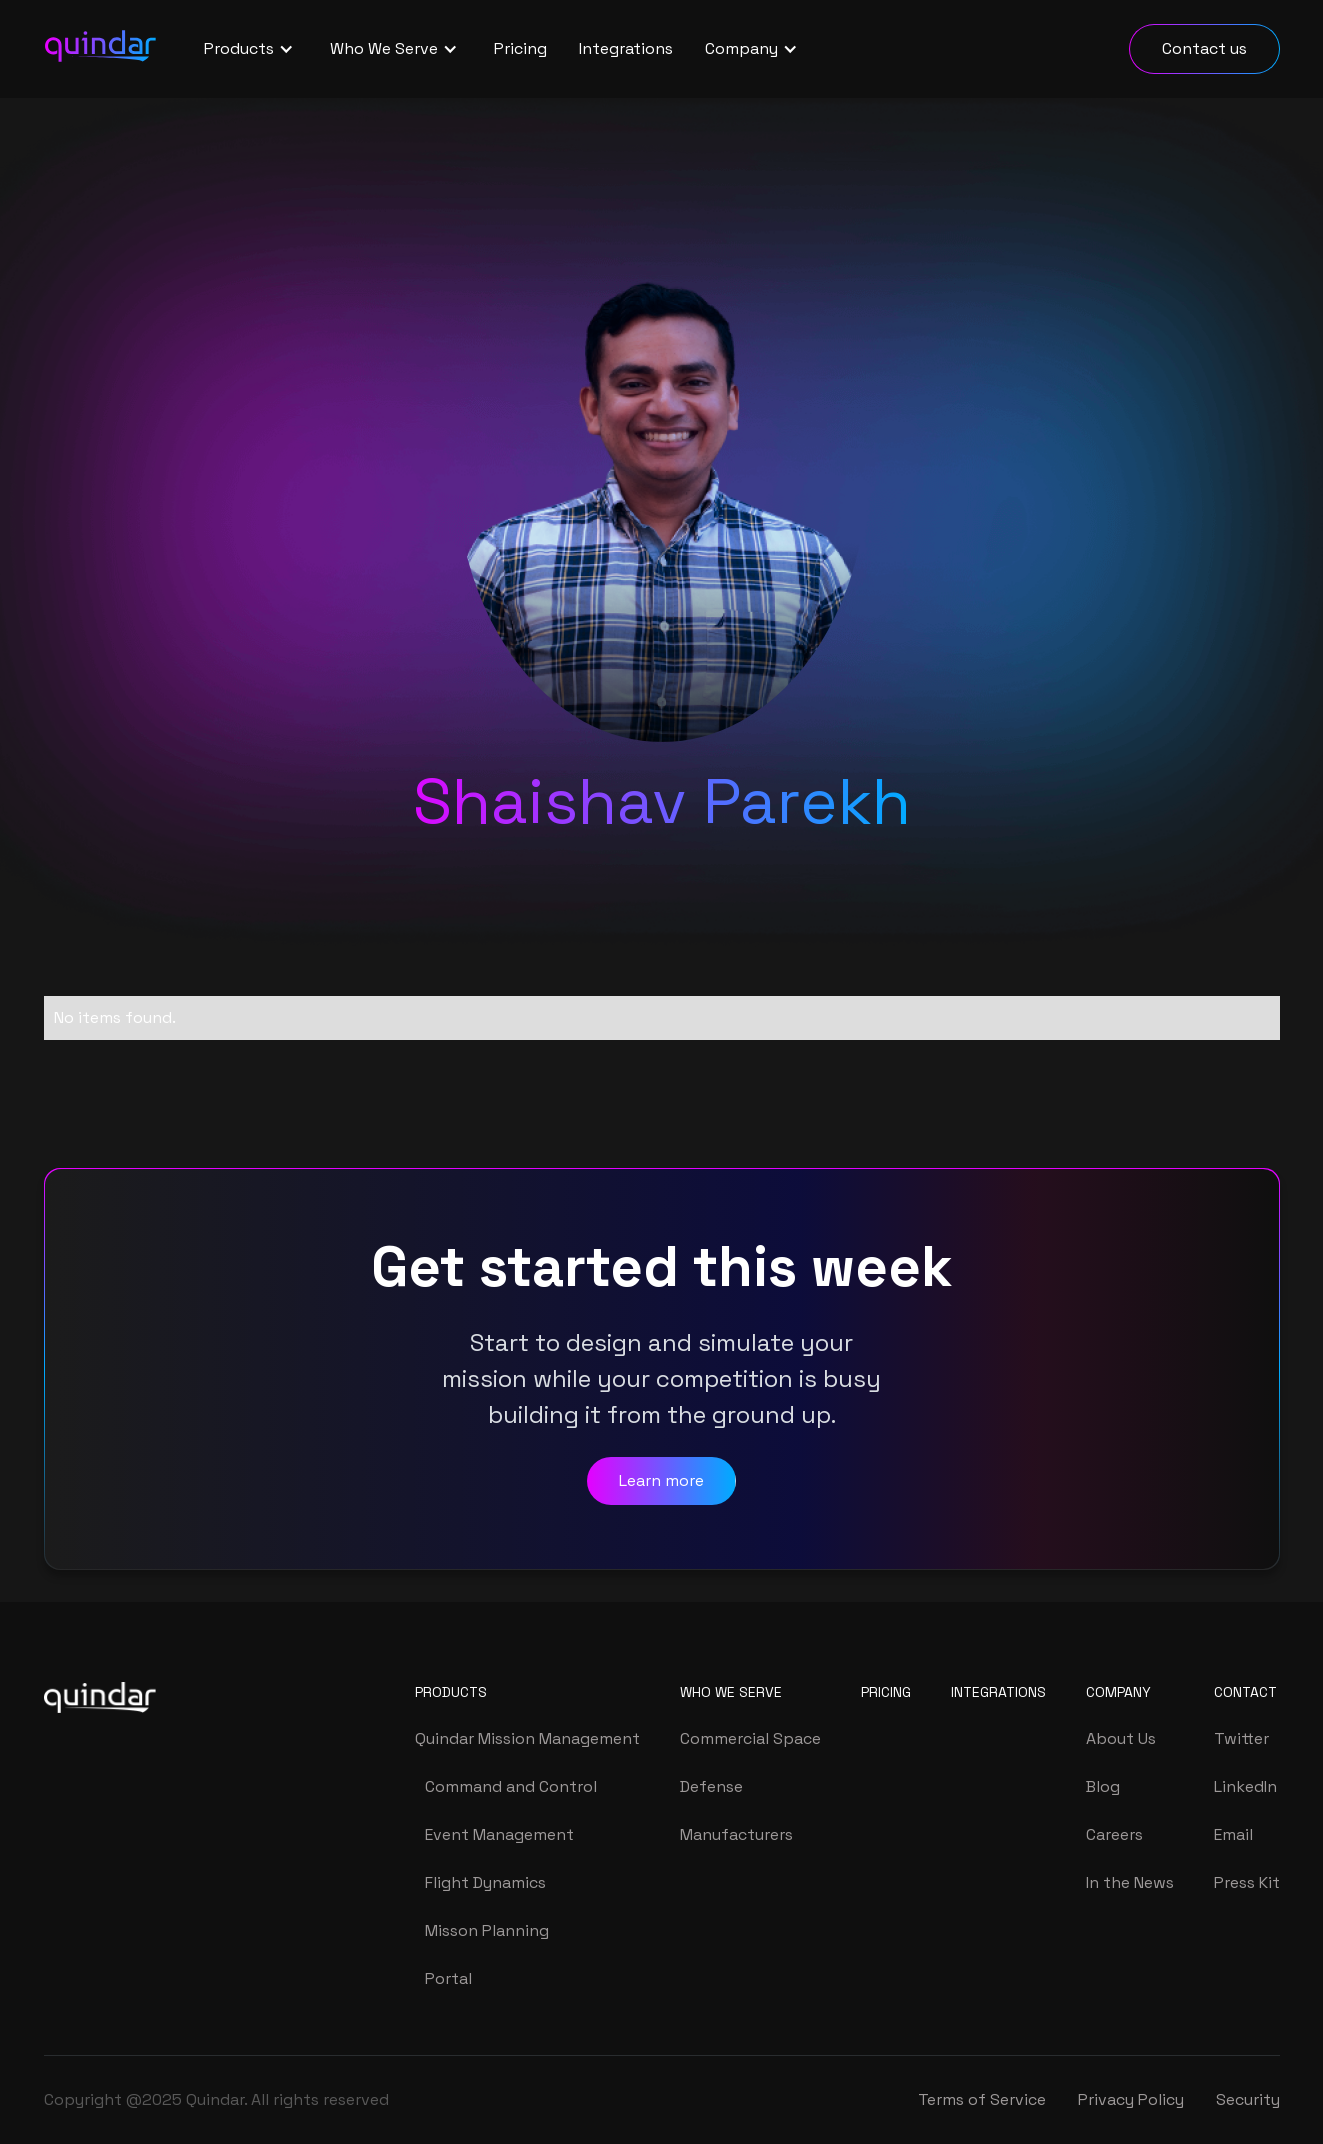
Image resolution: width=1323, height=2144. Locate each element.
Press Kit (1247, 1882)
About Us (1121, 1738)
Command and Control (511, 1786)
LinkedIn (1245, 1786)
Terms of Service (982, 2099)
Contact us (1204, 48)
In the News (1130, 1882)
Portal (448, 1978)
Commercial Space (750, 1738)
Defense (711, 1786)
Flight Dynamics (485, 1882)
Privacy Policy (1131, 2099)
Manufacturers (736, 1834)
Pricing (520, 48)
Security (1248, 2099)
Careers (1114, 1834)
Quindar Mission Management (527, 1738)
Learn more (661, 1480)
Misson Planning (487, 1930)
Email (1233, 1834)
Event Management (499, 1834)
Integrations (626, 48)
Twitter (1241, 1738)
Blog (1103, 1786)
